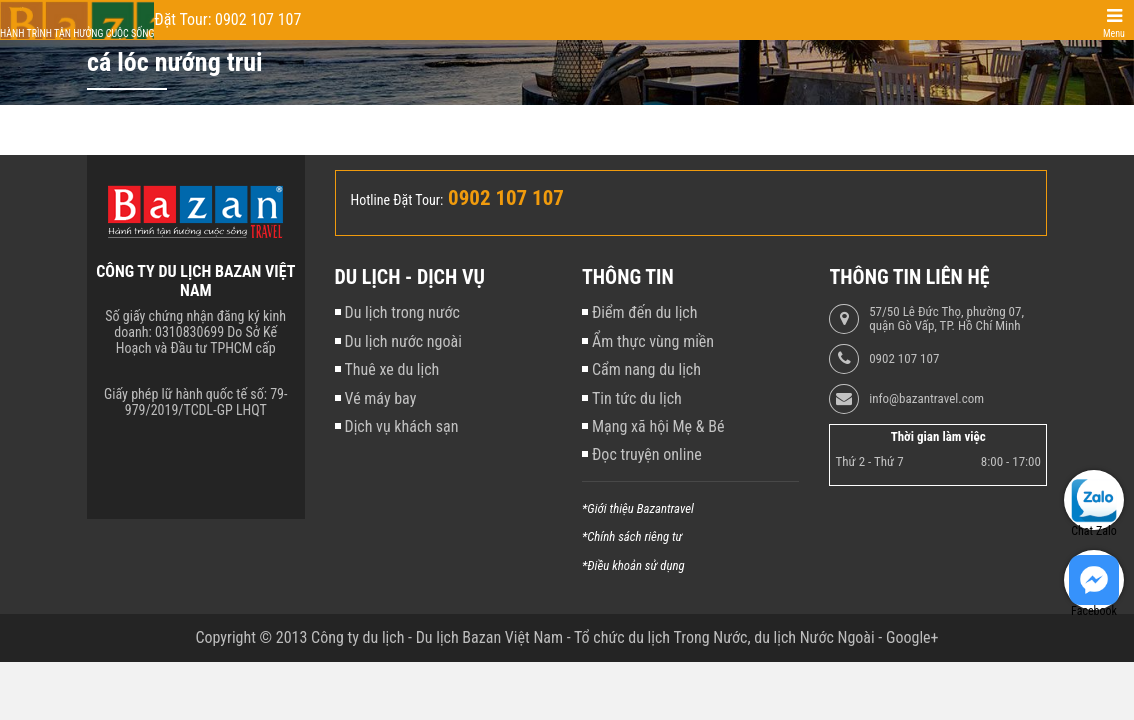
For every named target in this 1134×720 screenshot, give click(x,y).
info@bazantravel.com (926, 399)
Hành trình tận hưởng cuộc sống (77, 33)
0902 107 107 (904, 359)
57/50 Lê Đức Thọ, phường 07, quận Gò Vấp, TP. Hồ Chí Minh (946, 319)
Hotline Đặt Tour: (397, 200)
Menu (1114, 33)
